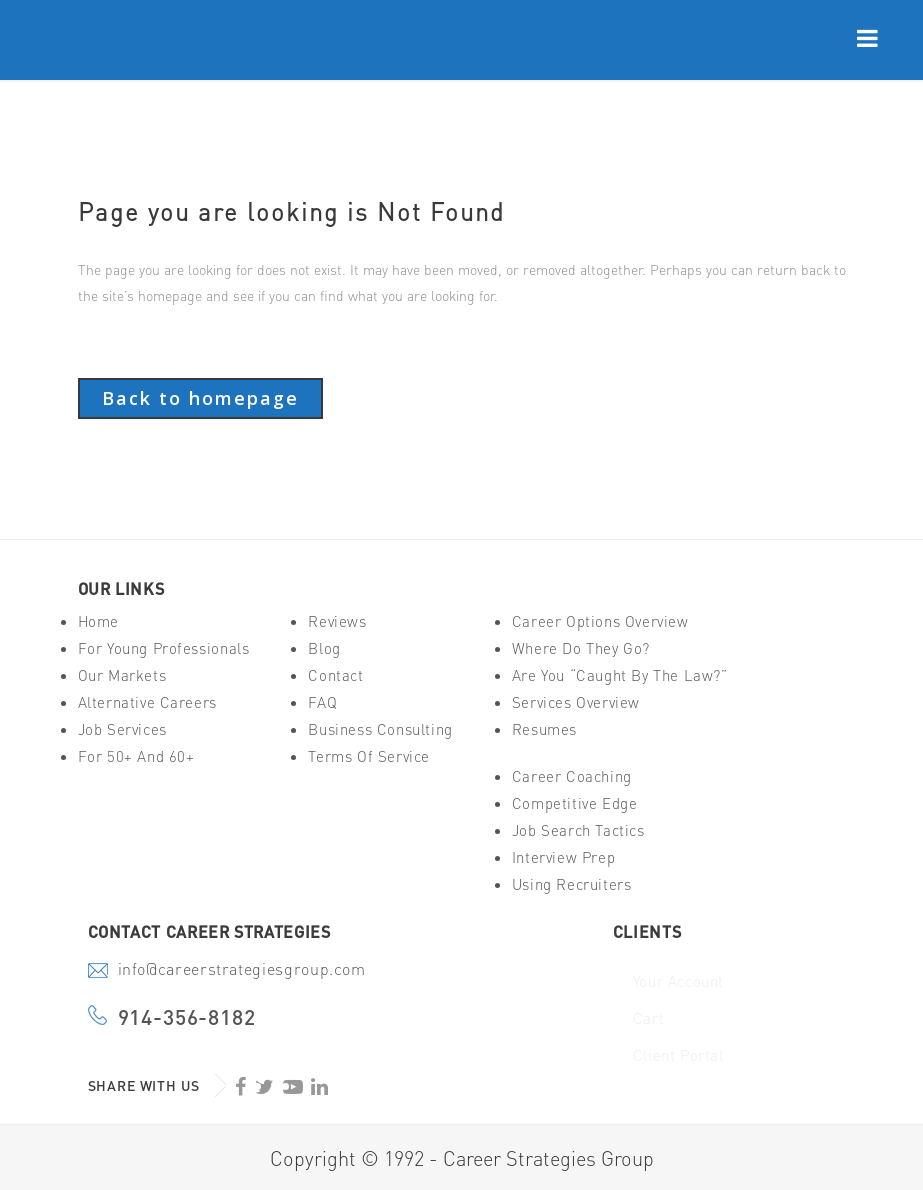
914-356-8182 (187, 1017)
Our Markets (122, 675)
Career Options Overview (600, 621)
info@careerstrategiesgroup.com (242, 971)
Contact (335, 675)
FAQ (322, 702)
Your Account (678, 981)
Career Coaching (572, 776)
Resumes (544, 729)
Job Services (122, 729)
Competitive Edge (575, 803)
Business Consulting (380, 729)
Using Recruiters (572, 884)
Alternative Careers (147, 702)
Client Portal (678, 1055)
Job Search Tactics (578, 830)
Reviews (337, 621)
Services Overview (576, 702)
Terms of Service (369, 756)
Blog (324, 648)
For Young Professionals (164, 648)
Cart (648, 1018)
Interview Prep (563, 857)
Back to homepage (200, 398)
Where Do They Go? (581, 648)
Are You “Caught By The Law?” (620, 675)
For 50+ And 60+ (136, 756)
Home (98, 621)
